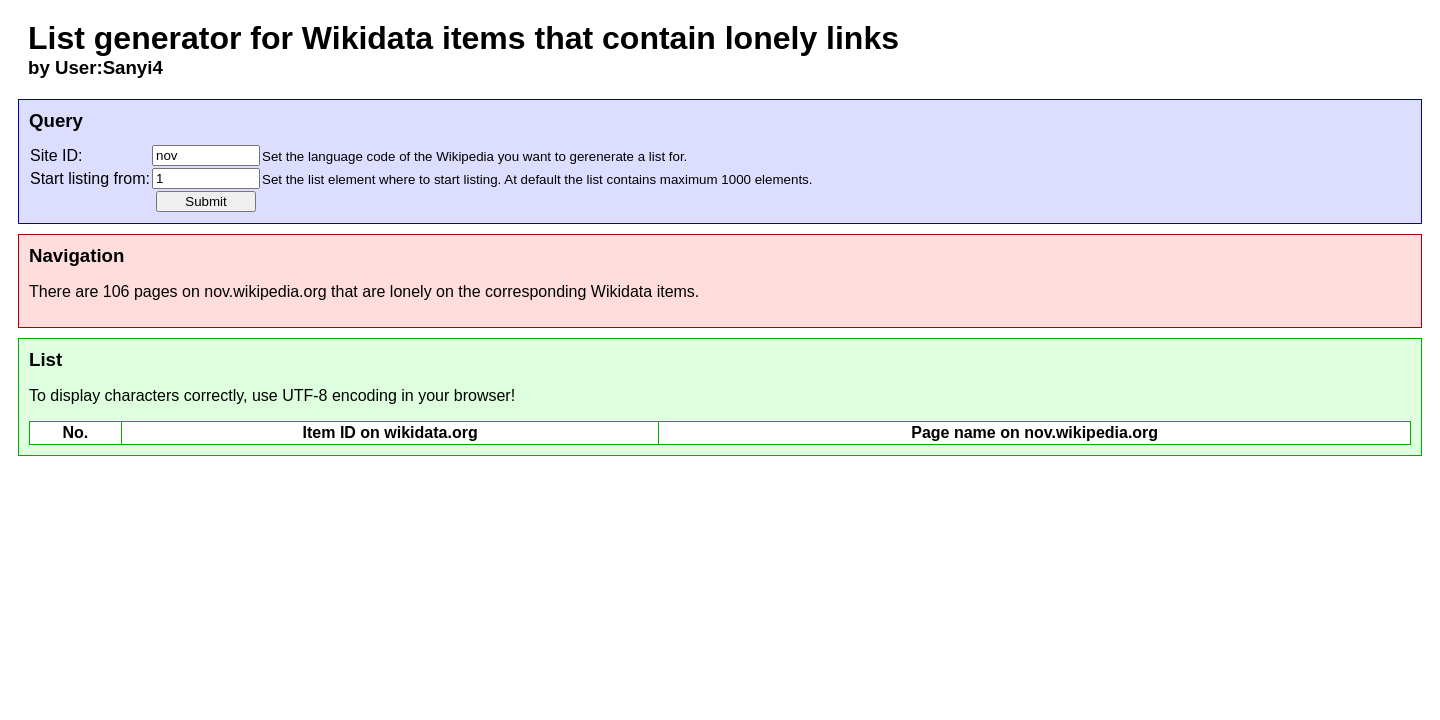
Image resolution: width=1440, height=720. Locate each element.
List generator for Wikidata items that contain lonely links (463, 38)
